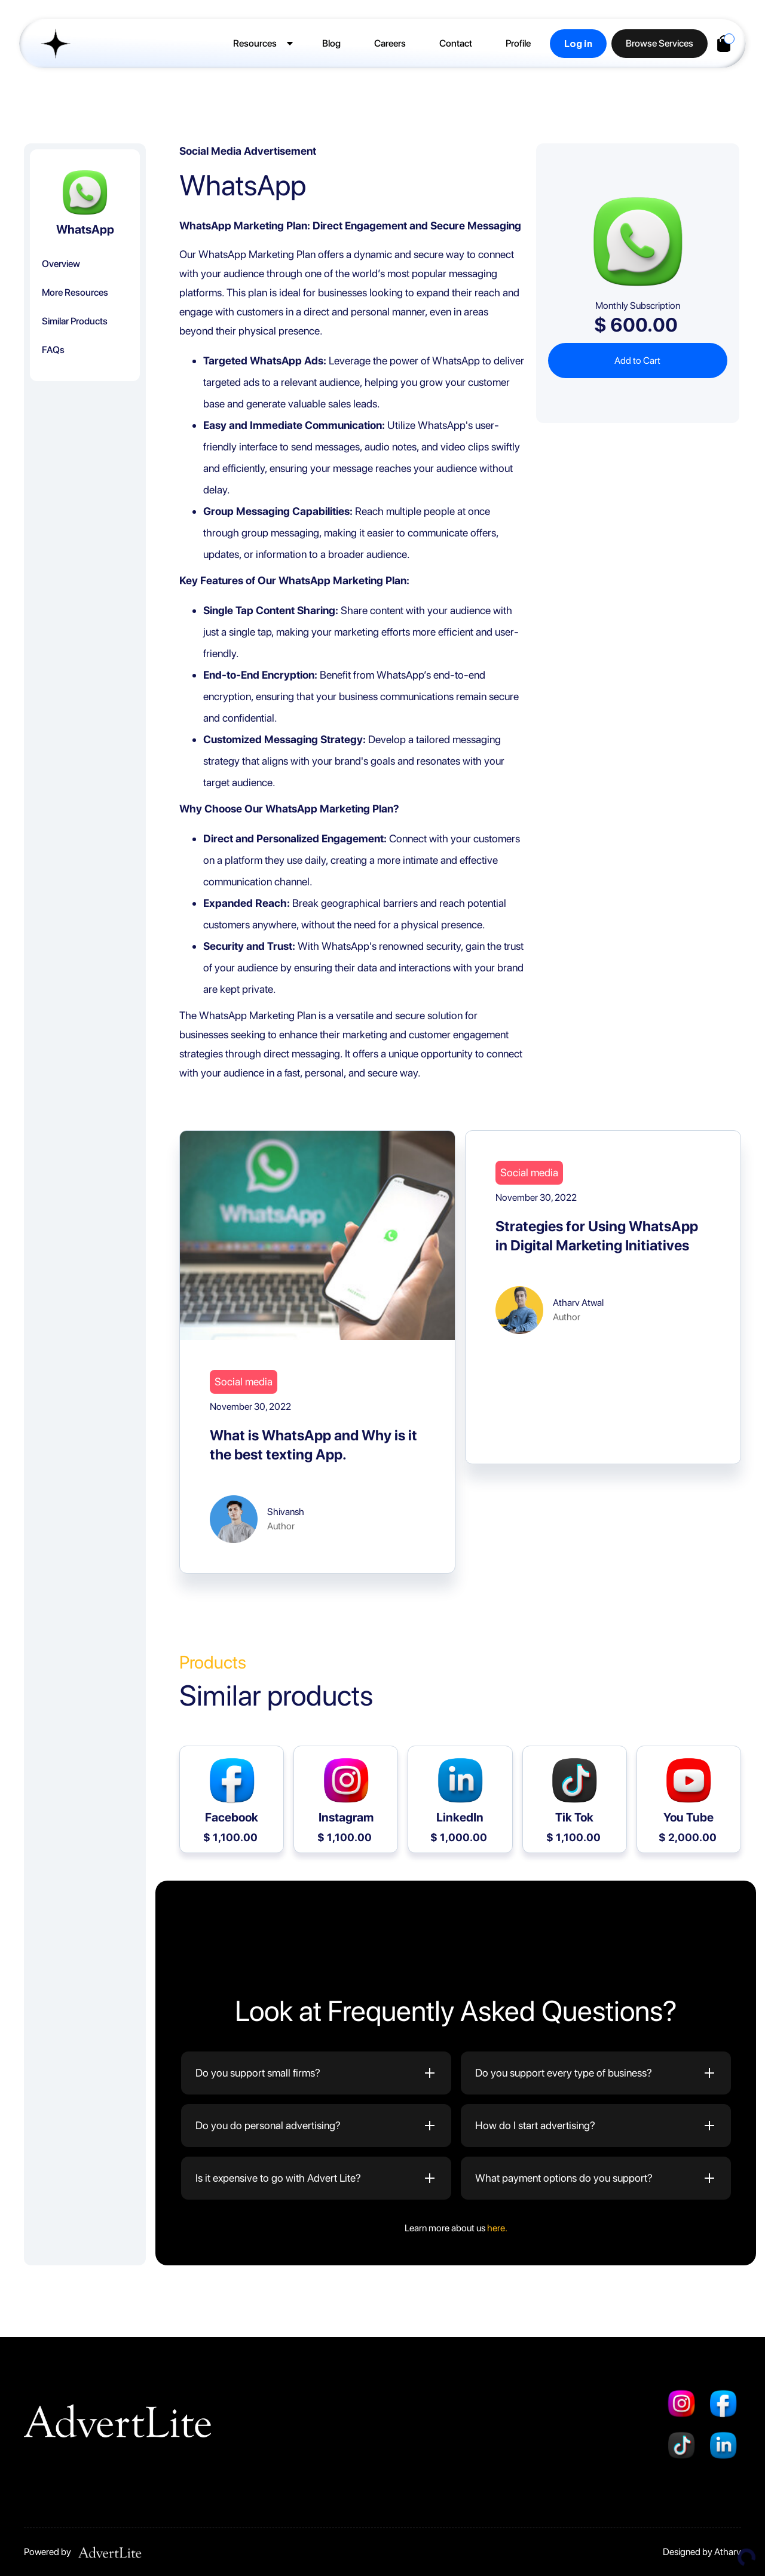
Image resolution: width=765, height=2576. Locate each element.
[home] (50, 44)
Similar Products (75, 321)
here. (497, 2228)
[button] (261, 43)
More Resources (75, 292)
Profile (518, 43)
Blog (331, 43)
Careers (390, 43)
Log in (578, 44)
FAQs (53, 349)
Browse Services (659, 43)
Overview (61, 263)
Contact (455, 43)
